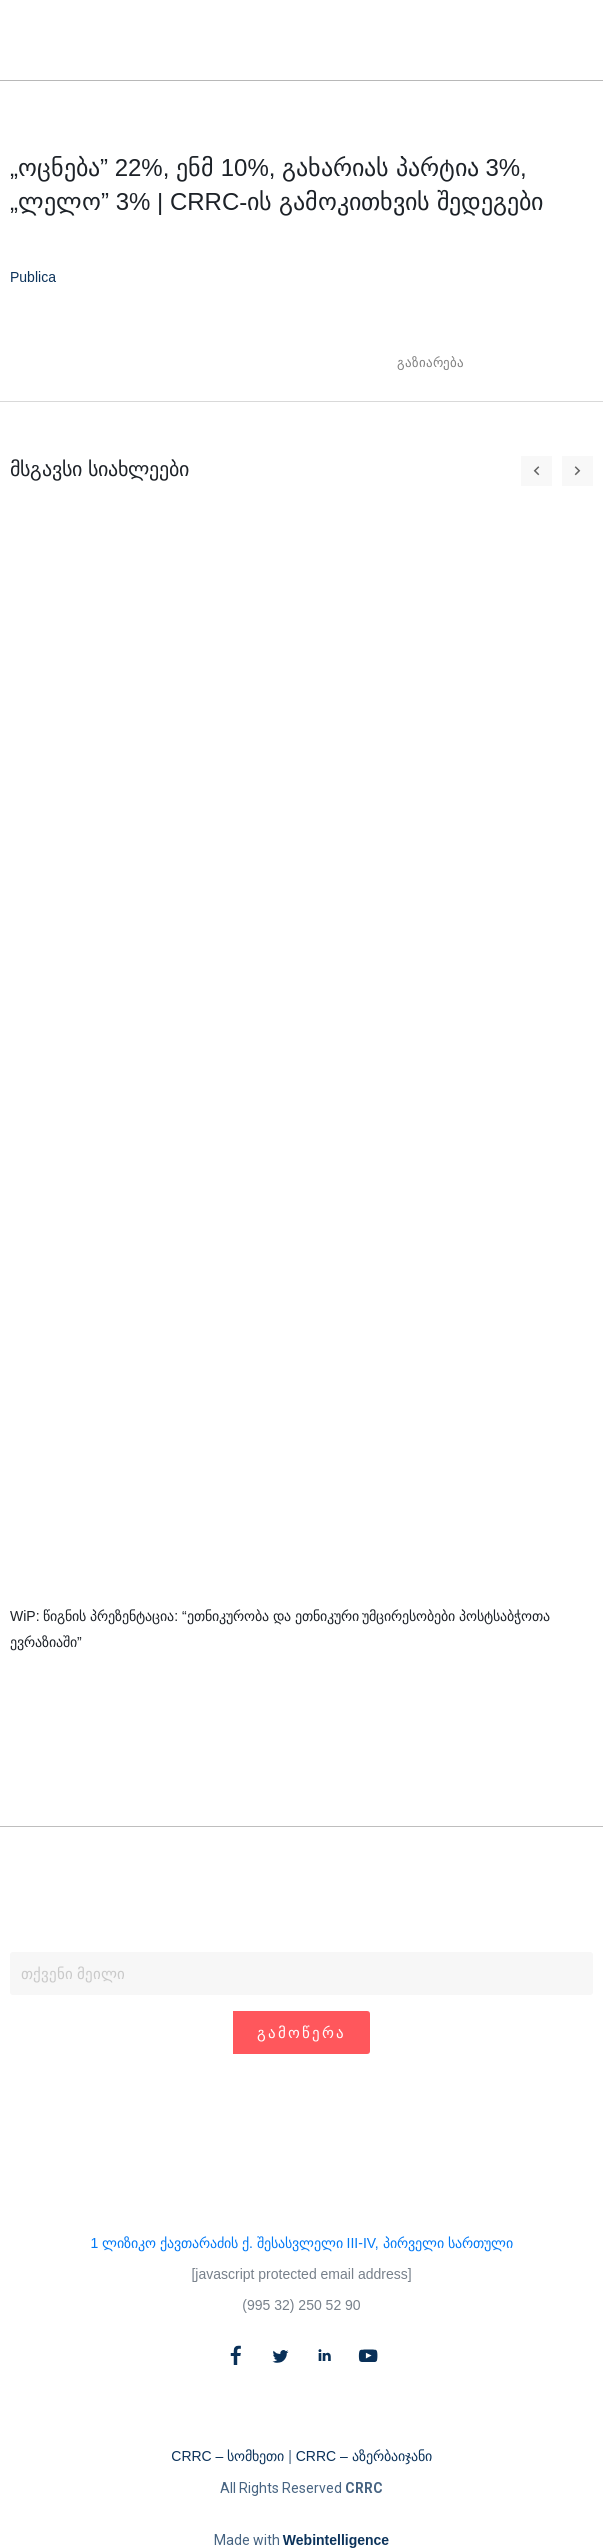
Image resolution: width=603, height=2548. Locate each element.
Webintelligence (336, 2540)
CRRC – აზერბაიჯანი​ (364, 2456)
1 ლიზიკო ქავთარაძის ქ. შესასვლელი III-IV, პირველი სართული (301, 2243)
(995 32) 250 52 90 (301, 2305)
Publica (33, 277)
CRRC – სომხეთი (227, 2456)
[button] (540, 40)
